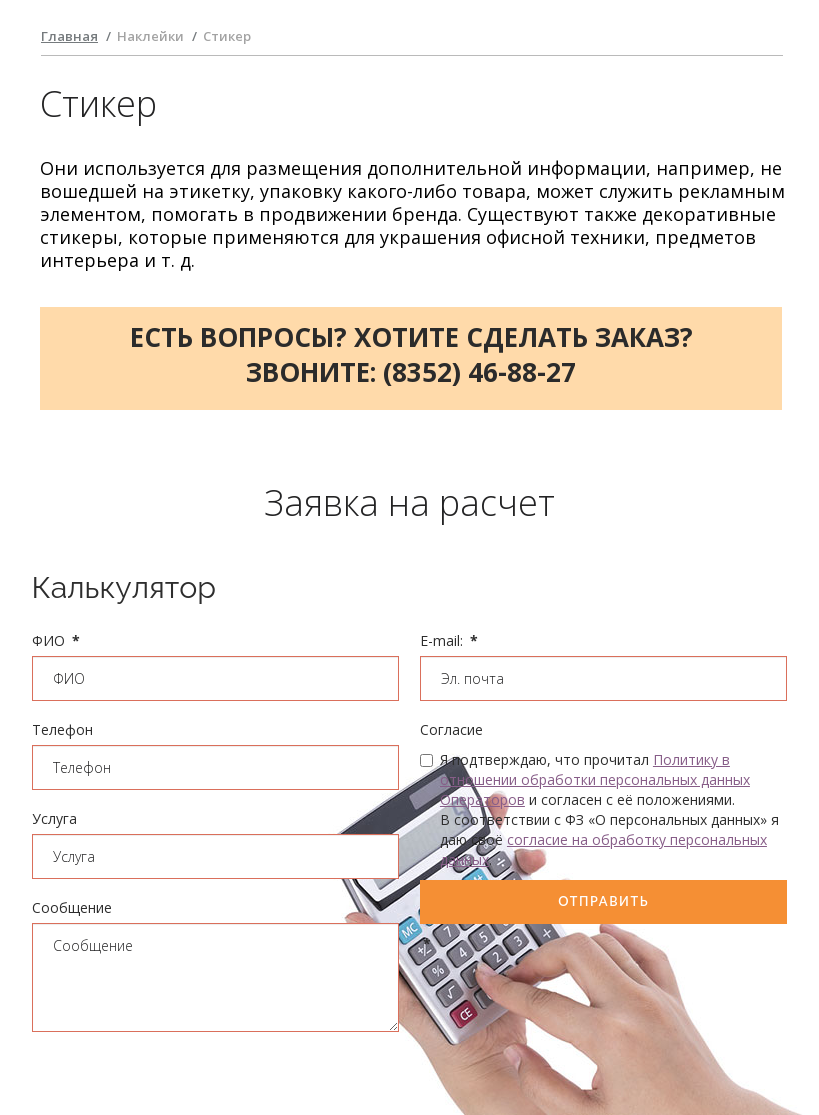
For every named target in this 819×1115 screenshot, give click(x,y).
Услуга (54, 818)
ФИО (56, 640)
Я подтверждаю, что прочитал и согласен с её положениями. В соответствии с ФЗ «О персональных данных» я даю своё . (599, 809)
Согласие (451, 729)
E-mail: (449, 640)
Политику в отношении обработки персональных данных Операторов (595, 779)
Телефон (62, 729)
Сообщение (72, 907)
